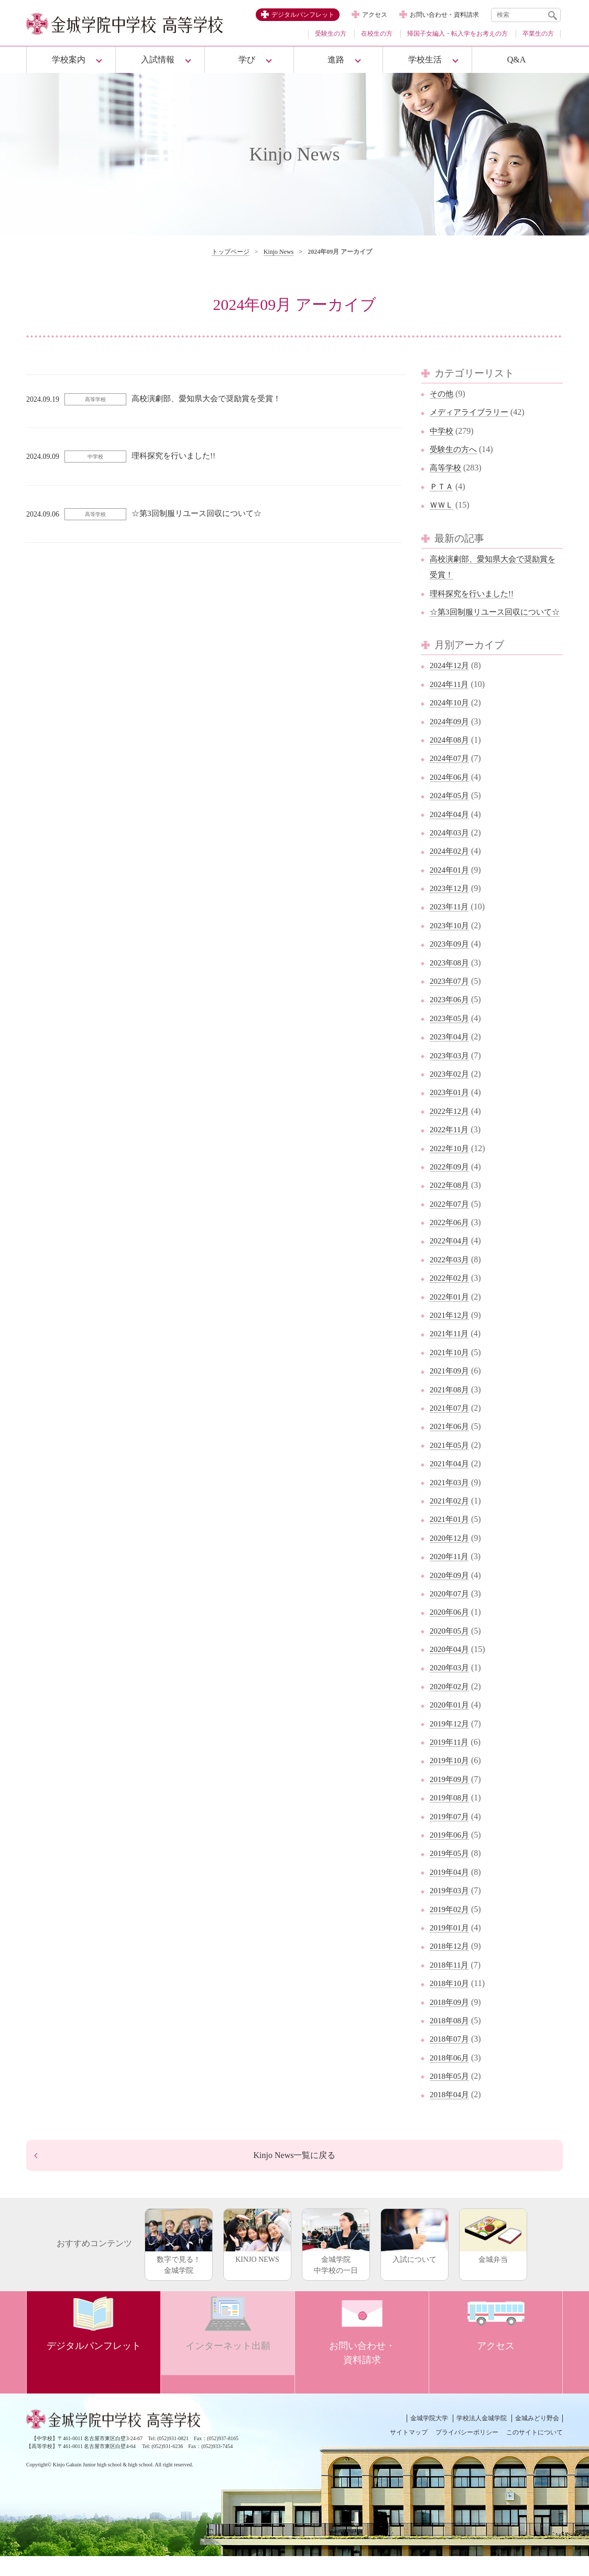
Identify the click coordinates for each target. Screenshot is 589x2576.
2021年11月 (450, 1349)
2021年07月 (451, 1423)
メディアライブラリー (472, 411)
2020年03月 (451, 1683)
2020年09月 (451, 1590)
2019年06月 (451, 1850)
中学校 (442, 430)
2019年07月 (451, 1832)
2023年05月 (451, 1033)
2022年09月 (451, 1182)
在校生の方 (376, 33)
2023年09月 (451, 960)
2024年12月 (451, 681)
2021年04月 (451, 1479)
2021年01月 (451, 1535)
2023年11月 (450, 922)
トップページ (230, 251)
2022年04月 (451, 1256)
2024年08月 (451, 755)
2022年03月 (451, 1275)
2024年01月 (451, 885)
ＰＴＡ (442, 486)
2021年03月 (451, 1498)
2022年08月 (451, 1201)
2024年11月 (450, 699)
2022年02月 (451, 1294)
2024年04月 (451, 829)
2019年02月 (451, 1924)
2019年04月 (451, 1887)
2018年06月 (451, 2073)
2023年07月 (451, 996)
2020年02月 (451, 1702)
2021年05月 (451, 1460)
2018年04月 (451, 2110)
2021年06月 (451, 1442)
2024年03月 (451, 848)
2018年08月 (451, 2036)
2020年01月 (451, 1720)
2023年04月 (451, 1052)
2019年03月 (451, 1906)
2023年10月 (451, 941)
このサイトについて (534, 2452)
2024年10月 (451, 718)
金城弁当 (493, 2256)
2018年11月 (450, 1980)
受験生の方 (330, 33)
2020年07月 (451, 1609)
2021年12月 (451, 1330)
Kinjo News (279, 251)
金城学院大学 (429, 2438)
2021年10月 (451, 1368)
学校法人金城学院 (481, 2438)
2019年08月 (451, 1813)
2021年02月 (451, 1516)
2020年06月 (451, 1628)
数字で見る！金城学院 (178, 2261)
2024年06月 (451, 792)
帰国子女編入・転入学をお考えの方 (457, 33)
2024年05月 (451, 811)
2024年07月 (451, 774)
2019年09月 (451, 1794)
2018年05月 (451, 2091)
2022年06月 (451, 1237)
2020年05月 (451, 1646)
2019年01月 (451, 1943)
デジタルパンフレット (302, 14)
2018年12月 (451, 1962)
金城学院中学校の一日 (335, 2261)
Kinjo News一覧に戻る (294, 2173)
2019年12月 (451, 1739)
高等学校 (446, 467)
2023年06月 (451, 1015)
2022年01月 (451, 1312)
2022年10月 (451, 1164)
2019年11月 (450, 1757)
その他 (442, 393)
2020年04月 (451, 1664)
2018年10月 (451, 1999)
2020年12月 (451, 1553)
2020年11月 (450, 1572)
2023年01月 (451, 1108)
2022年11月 (450, 1145)
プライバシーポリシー (466, 2452)
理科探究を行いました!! (474, 593)
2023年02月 (451, 1089)
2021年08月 (451, 1405)
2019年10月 (451, 1776)
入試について (414, 2256)
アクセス (374, 14)
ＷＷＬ (442, 504)
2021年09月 (451, 1386)
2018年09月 (451, 2017)
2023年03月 (451, 1071)
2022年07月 (451, 1219)
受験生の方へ (455, 449)
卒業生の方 (538, 33)
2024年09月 (451, 737)
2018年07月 (451, 2055)
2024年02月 (451, 867)
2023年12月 (451, 903)
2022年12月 (451, 1126)
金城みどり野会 (537, 2438)
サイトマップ (409, 2452)
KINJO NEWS (257, 2256)
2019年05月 (451, 1869)
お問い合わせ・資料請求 (444, 14)
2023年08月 (451, 978)
